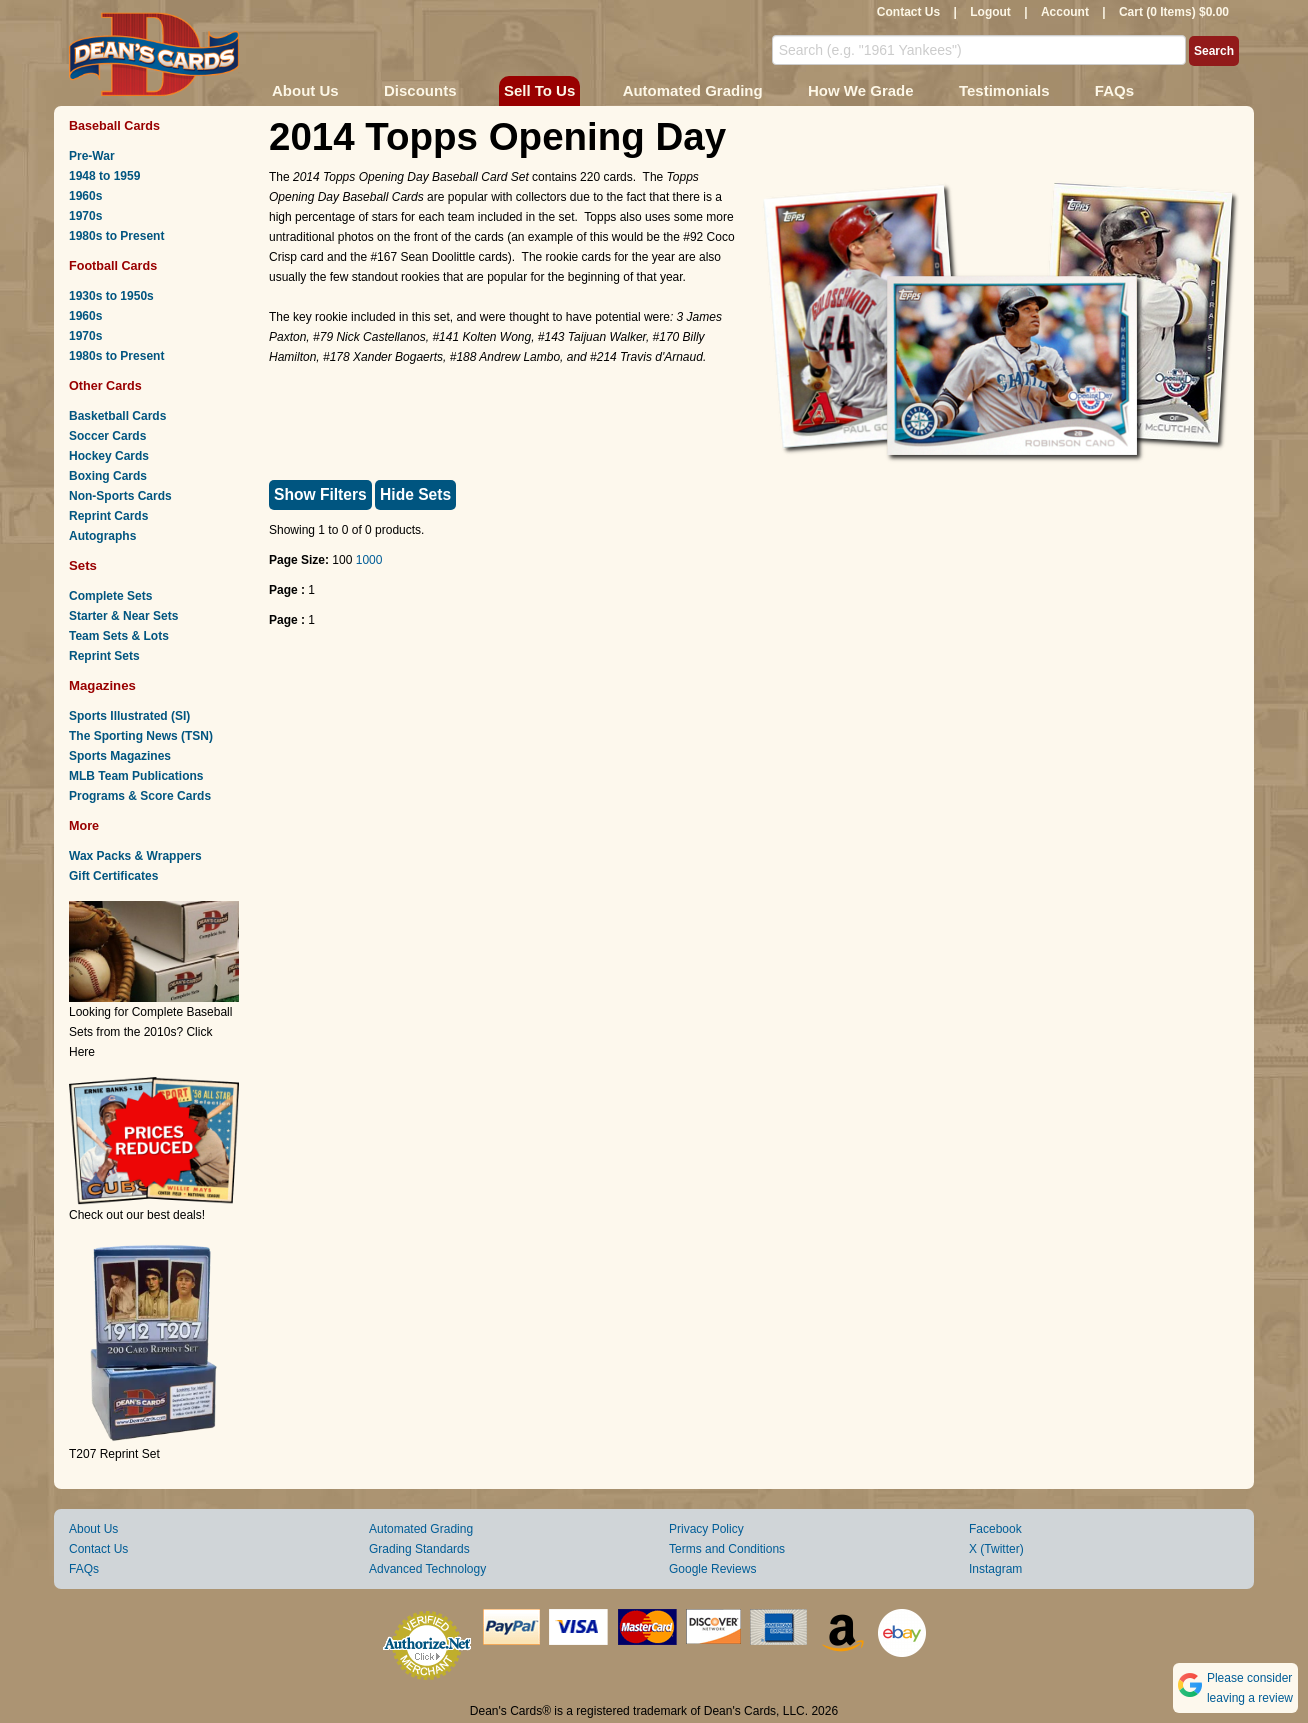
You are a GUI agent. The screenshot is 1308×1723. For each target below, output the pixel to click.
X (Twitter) (996, 1549)
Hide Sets (415, 494)
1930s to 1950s (111, 296)
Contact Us (908, 12)
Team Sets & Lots (119, 636)
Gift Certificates (113, 876)
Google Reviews (712, 1569)
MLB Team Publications (136, 776)
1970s (85, 216)
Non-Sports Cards (120, 496)
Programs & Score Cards (140, 796)
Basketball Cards (117, 416)
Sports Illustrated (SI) (129, 716)
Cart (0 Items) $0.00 (1174, 12)
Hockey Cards (109, 456)
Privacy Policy (706, 1529)
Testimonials (1004, 90)
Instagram (995, 1569)
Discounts (420, 90)
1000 (369, 560)
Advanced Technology (427, 1569)
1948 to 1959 (104, 176)
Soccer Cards (107, 436)
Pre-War (92, 156)
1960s (85, 196)
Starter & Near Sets (123, 616)
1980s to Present (116, 236)
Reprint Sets (104, 656)
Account (1065, 12)
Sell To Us (539, 90)
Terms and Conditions (727, 1549)
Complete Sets (110, 596)
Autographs (102, 536)
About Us (305, 90)
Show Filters (320, 494)
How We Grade (861, 90)
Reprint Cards (108, 516)
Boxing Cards (108, 476)
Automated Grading (693, 90)
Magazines (102, 685)
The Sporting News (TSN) (141, 736)
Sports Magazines (120, 756)
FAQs (1114, 90)
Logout (990, 12)
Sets (83, 565)
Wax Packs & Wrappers (135, 856)
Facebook (995, 1529)
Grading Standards (419, 1549)
